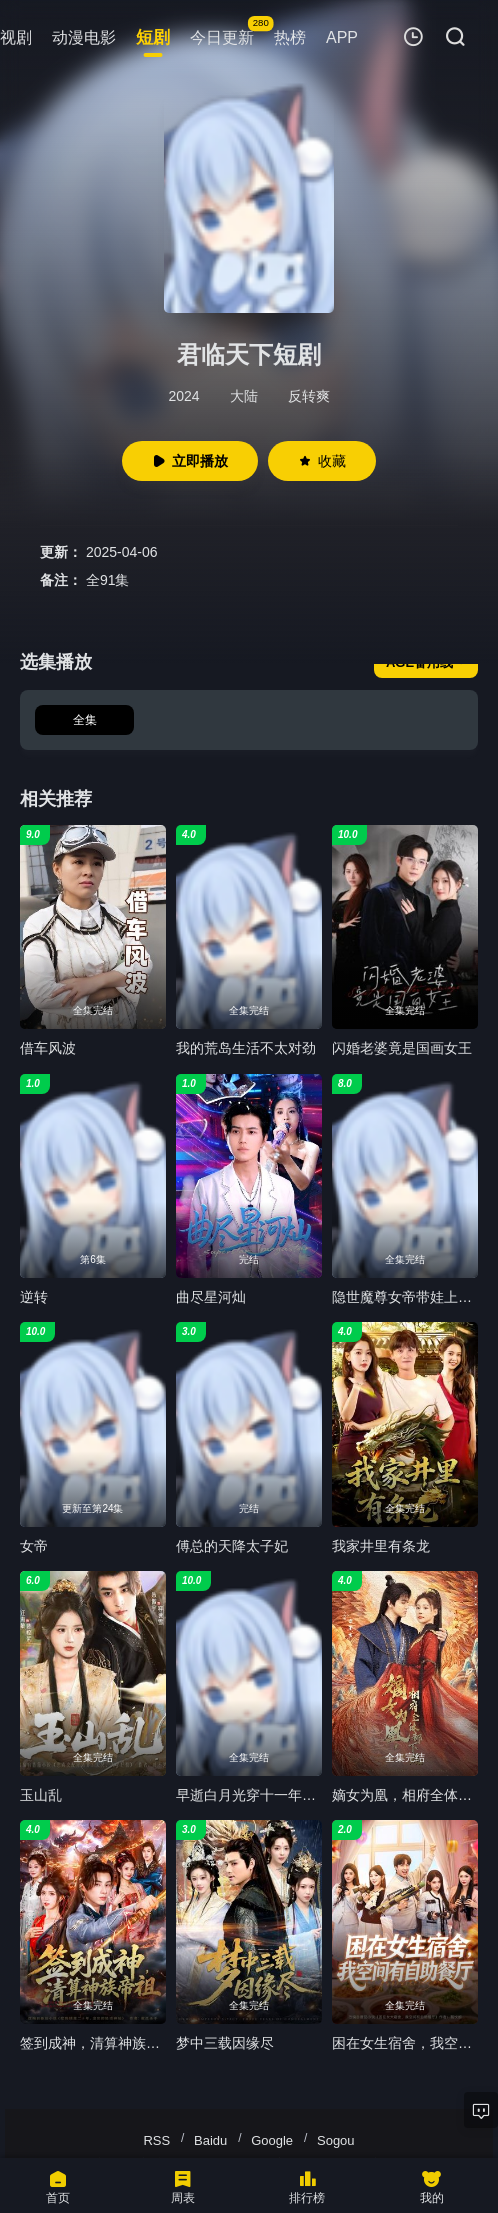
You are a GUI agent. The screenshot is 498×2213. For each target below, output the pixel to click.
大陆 (244, 396)
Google (272, 2140)
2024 (183, 396)
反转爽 (309, 396)
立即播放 (190, 461)
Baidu (210, 2140)
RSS (156, 2140)
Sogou (336, 2140)
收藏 (322, 461)
